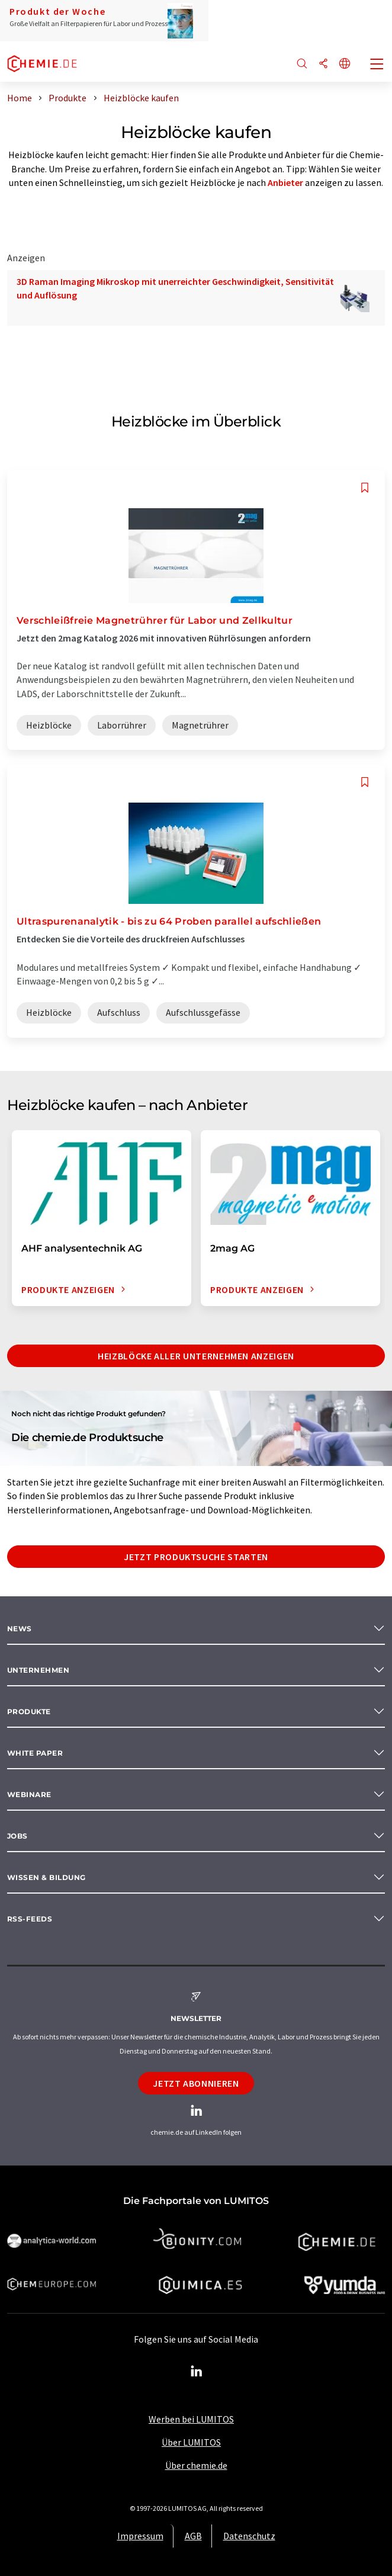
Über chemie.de (196, 2465)
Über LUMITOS (191, 2442)
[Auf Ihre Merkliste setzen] (364, 487)
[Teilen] (323, 64)
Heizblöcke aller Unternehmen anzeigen (196, 1356)
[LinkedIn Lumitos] (196, 2372)
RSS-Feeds (29, 1918)
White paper (35, 1753)
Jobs (17, 1835)
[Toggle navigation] (377, 65)
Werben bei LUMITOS (191, 2419)
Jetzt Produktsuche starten (196, 1557)
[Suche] (302, 64)
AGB (193, 2536)
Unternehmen (38, 1670)
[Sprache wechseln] (344, 64)
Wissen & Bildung (46, 1877)
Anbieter (285, 182)
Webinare (29, 1794)
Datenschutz (249, 2536)
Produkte (29, 1711)
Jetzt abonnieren (196, 2083)
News (19, 1628)
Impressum (140, 2536)
